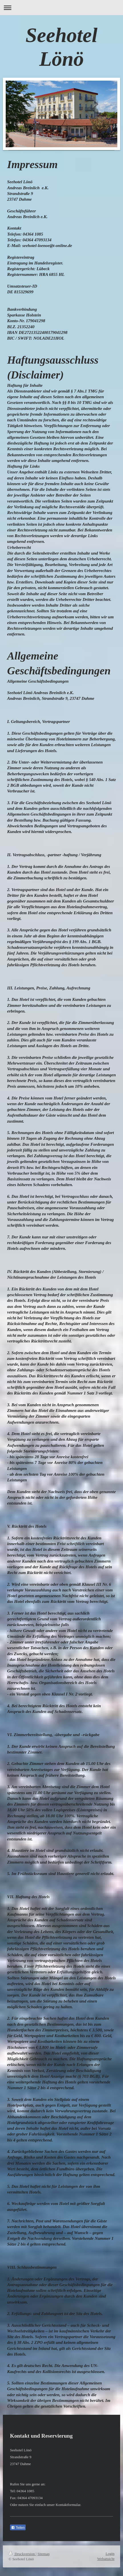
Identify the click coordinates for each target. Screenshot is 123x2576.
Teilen (18, 2528)
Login (110, 2553)
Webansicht (105, 2559)
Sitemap (43, 2554)
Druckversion (22, 2554)
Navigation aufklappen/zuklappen (61, 7)
